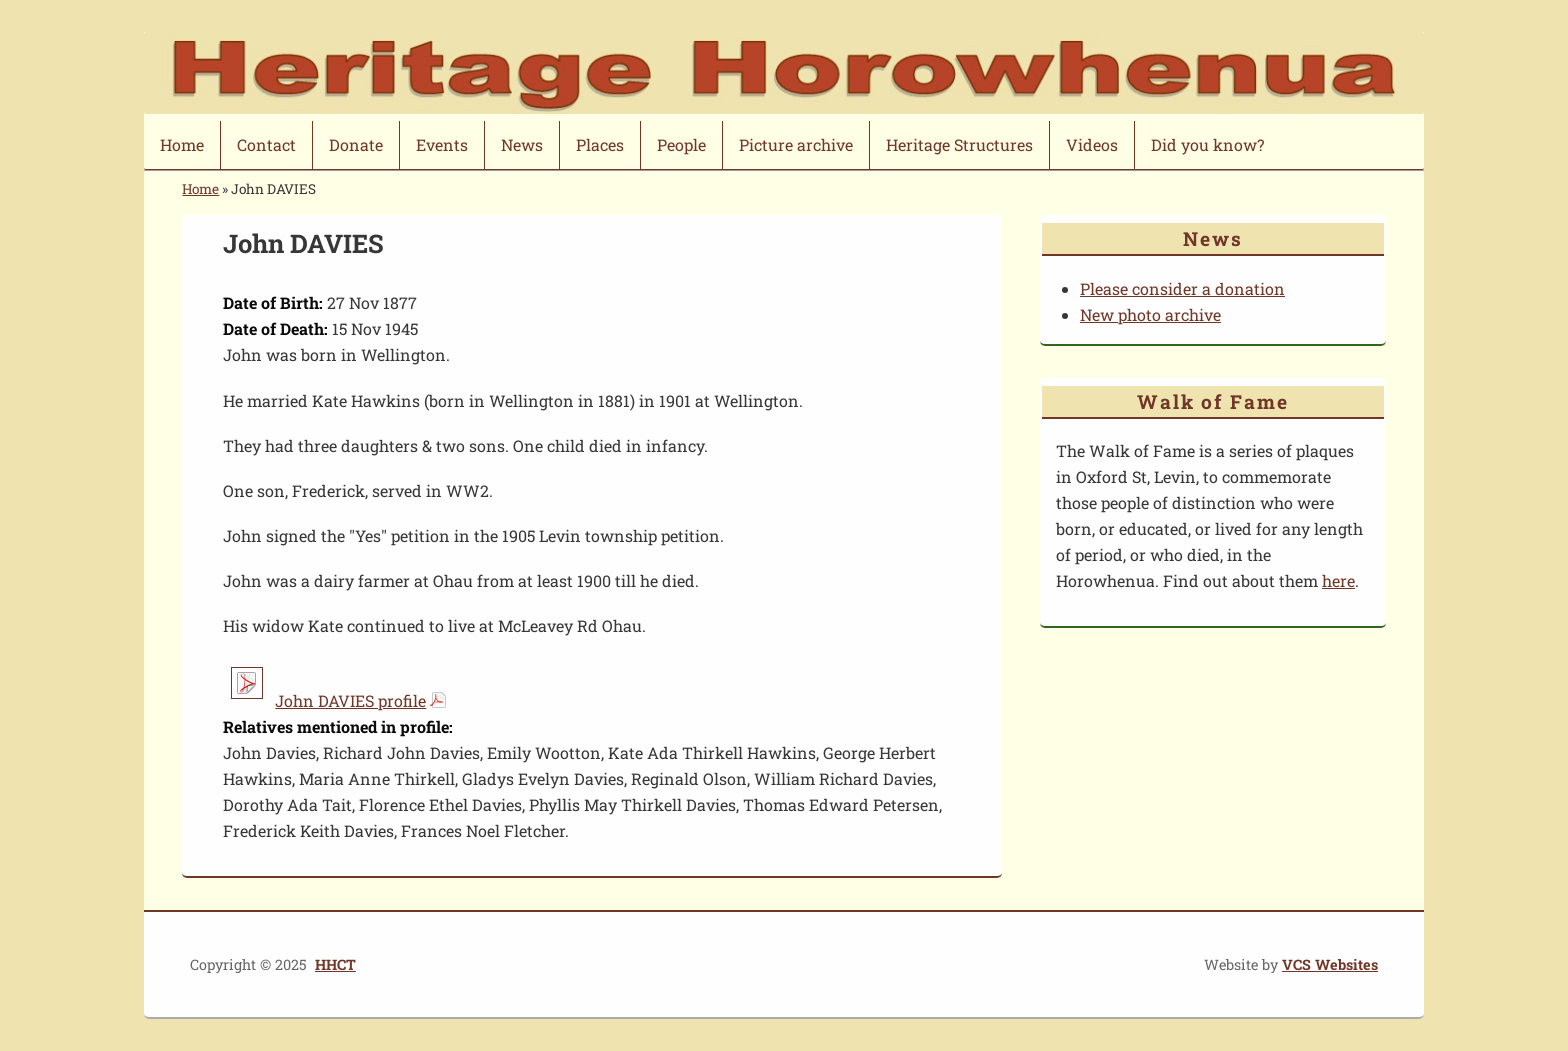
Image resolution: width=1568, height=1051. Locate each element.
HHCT (335, 964)
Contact (266, 144)
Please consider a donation (1182, 288)
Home (182, 144)
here (1338, 580)
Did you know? (1207, 144)
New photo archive (1150, 314)
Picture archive (796, 144)
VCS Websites (1330, 964)
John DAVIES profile (350, 700)
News (522, 144)
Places (600, 144)
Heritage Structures (959, 144)
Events (442, 144)
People (681, 144)
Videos (1092, 144)
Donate (356, 144)
